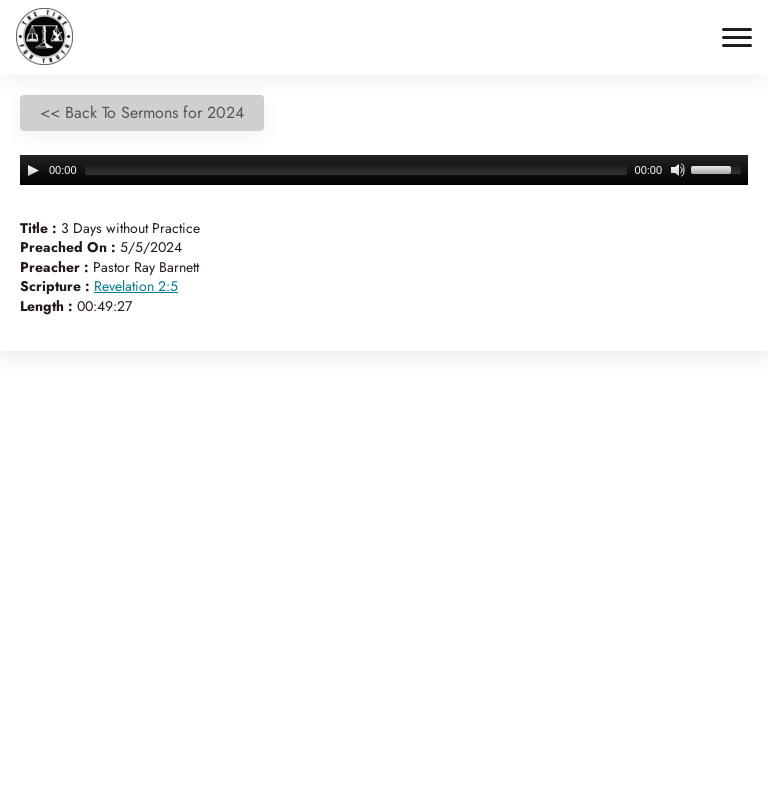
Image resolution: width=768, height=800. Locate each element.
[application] (384, 170)
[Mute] (678, 170)
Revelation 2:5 (136, 286)
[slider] (356, 170)
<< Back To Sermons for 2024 (142, 112)
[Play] (33, 170)
